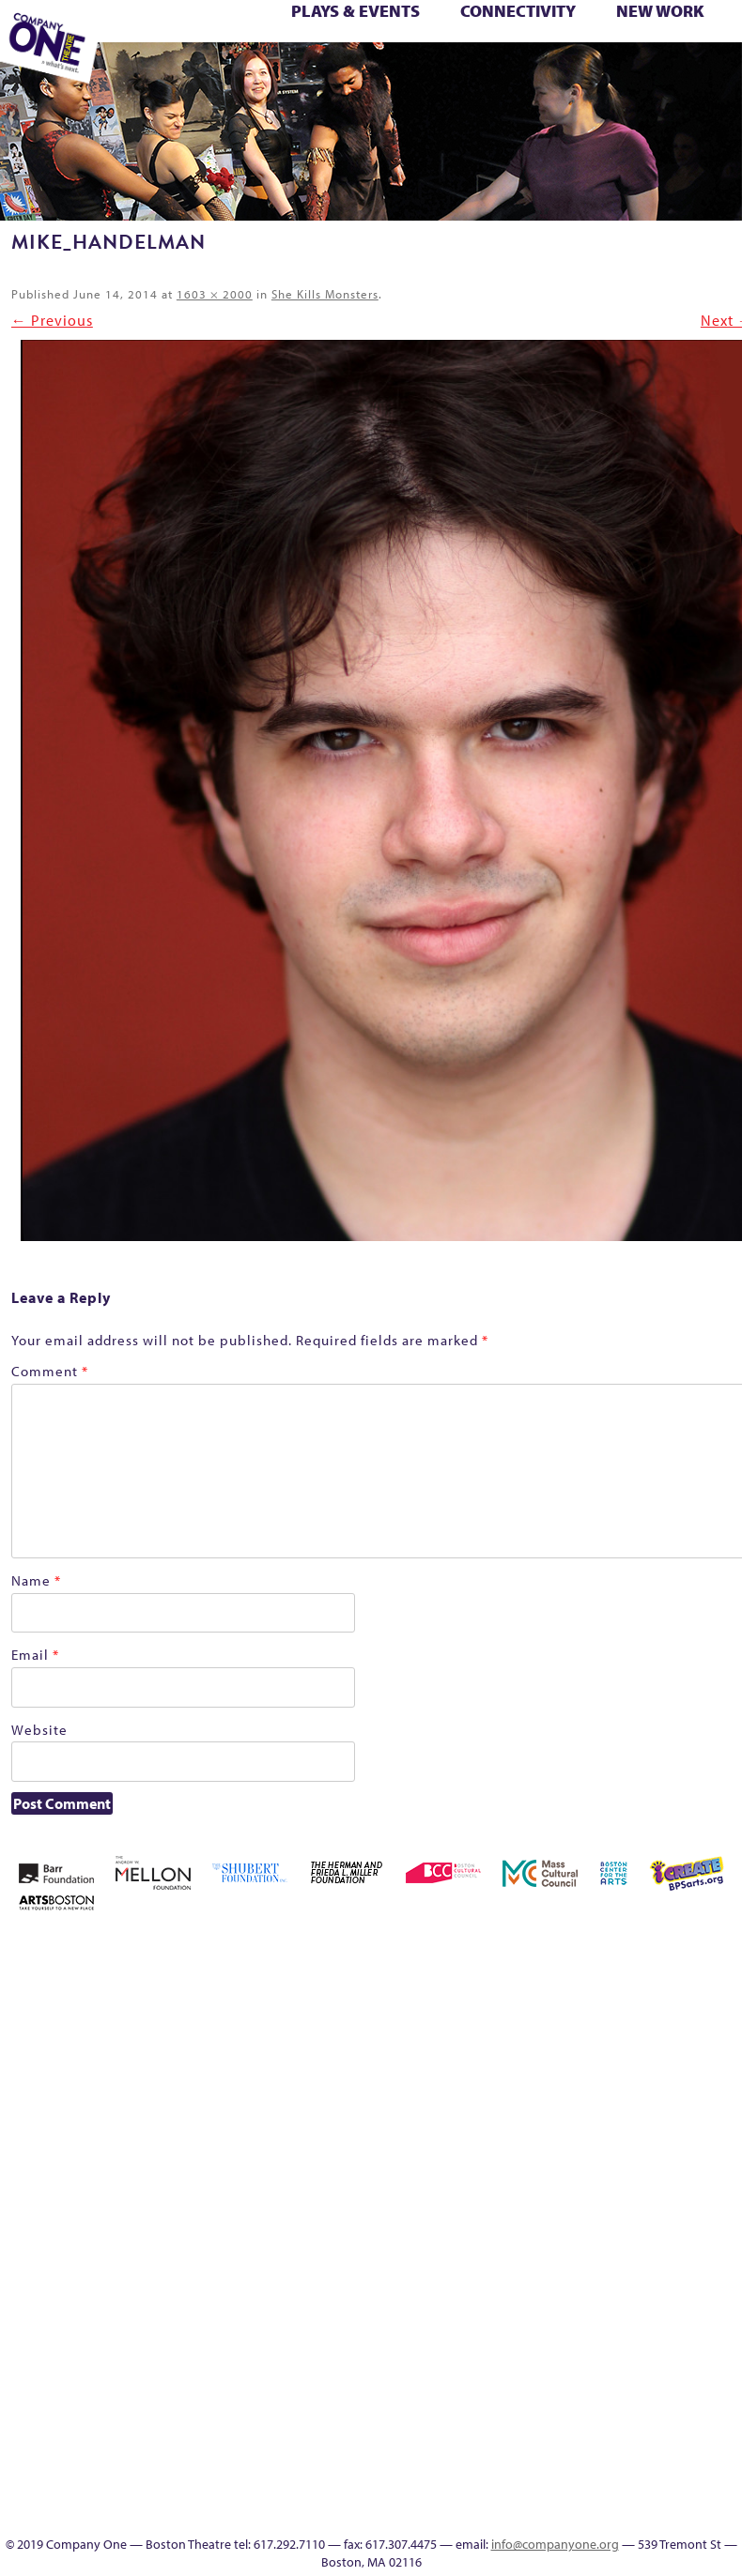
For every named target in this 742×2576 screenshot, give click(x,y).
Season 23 (444, 52)
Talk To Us (404, 72)
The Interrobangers (726, 2243)
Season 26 (498, 52)
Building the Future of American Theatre (508, 1995)
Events (521, 2513)
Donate (699, 2017)
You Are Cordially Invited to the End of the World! (247, 72)
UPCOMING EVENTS (522, 2401)
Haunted (507, 2130)
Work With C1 (215, 72)
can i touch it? (589, 2017)
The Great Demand (693, 52)
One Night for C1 (256, 52)
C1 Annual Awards (598, 72)
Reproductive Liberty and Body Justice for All (342, 52)
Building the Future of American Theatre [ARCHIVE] (535, 1995)
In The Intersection (522, 2491)
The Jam (131, 72)
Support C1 (608, 52)
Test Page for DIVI (638, 52)
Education (322, 72)
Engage (457, 72)
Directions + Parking (544, 72)
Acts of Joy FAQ (615, 1950)
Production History (285, 52)
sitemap (267, 72)
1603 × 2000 (215, 293)
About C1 (561, 1950)
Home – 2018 (535, 2130)
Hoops (589, 2130)
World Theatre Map (522, 2423)
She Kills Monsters (325, 293)
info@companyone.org (555, 2544)
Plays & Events (355, 11)
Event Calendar (352, 72)
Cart (617, 2017)
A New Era (533, 1950)
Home (455, 1950)
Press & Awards (624, 72)
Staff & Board (582, 52)
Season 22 (417, 52)
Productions (378, 72)
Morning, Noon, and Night (178, 52)
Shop (551, 52)
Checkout (644, 2017)
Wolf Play (186, 72)
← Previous (52, 320)
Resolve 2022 (391, 52)
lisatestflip (698, 2130)
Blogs (521, 2446)
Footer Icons (296, 72)
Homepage (562, 2130)
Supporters (568, 72)
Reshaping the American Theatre (369, 52)
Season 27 (526, 52)
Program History (522, 2378)
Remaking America (312, 52)
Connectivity (518, 11)
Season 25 (471, 52)
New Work (660, 11)
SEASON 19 (485, 72)
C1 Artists (431, 72)
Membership (146, 52)
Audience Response (521, 2468)
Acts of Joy (588, 1950)
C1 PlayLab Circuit (521, 2355)
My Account (200, 52)
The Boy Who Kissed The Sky (668, 52)
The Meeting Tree (162, 72)
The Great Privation (721, 52)
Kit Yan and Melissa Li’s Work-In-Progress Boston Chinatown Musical (644, 2085)
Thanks (512, 72)
